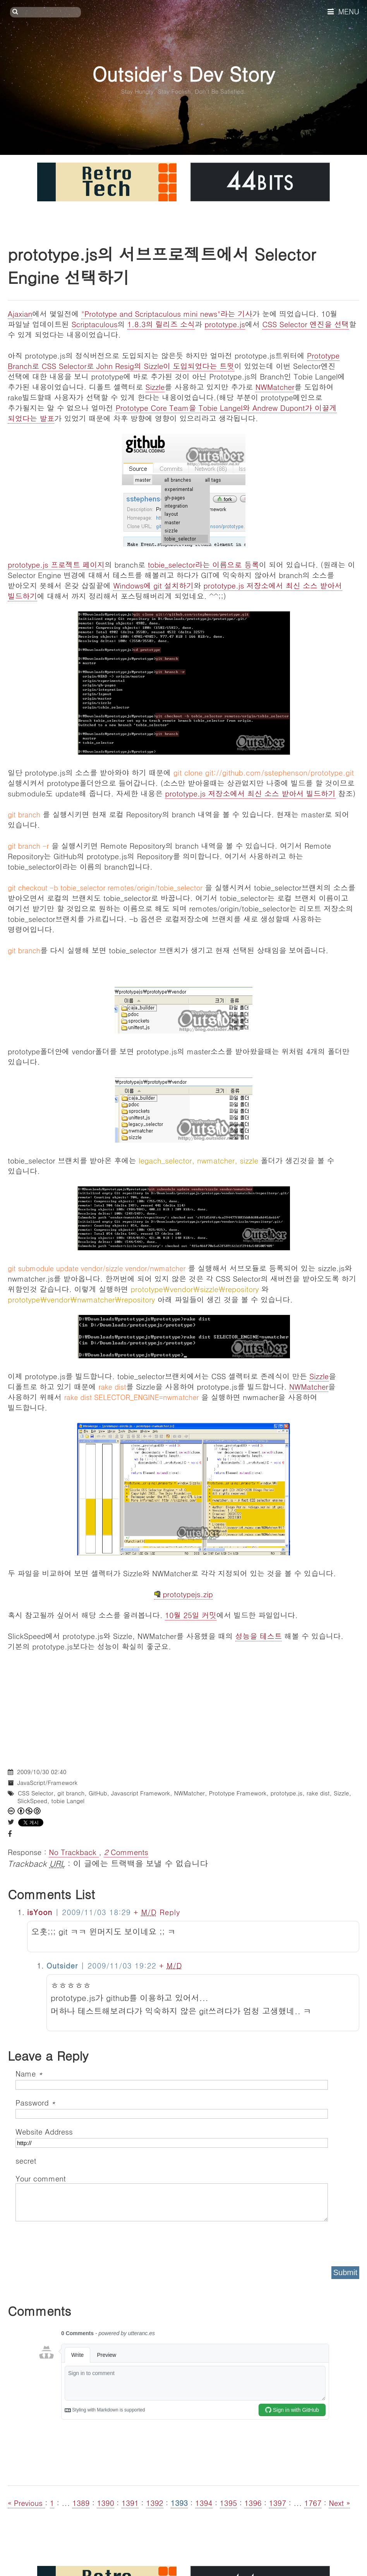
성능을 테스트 (258, 1635)
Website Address (44, 2131)
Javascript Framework (140, 1793)
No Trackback (74, 1852)
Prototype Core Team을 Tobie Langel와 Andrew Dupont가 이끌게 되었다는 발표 (172, 412)
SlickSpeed (32, 1801)
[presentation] (74, 2241)
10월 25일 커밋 (190, 1615)
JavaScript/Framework (47, 1782)
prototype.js (225, 324)
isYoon (39, 1912)
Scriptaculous (95, 324)
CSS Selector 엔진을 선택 (305, 324)
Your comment (40, 2178)
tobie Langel (68, 1801)
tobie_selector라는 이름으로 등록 (203, 564)
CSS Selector (35, 1793)
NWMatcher (275, 386)
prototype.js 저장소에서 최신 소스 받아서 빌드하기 (250, 793)
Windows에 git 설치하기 (153, 585)
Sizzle (155, 386)
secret (27, 2160)
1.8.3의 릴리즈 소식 (161, 324)
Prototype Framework (237, 1793)
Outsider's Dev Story (183, 73)
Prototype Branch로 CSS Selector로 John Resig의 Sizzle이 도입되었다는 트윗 (174, 360)
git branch (70, 1793)
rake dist (318, 1793)
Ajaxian (20, 313)
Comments (126, 1852)
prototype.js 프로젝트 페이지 (56, 564)
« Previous (26, 2502)
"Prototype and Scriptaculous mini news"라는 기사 (166, 313)
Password (35, 2102)
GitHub (98, 1793)
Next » (339, 2502)
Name (29, 2073)
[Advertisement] (183, 1705)
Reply (169, 1912)
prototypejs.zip (183, 1594)
